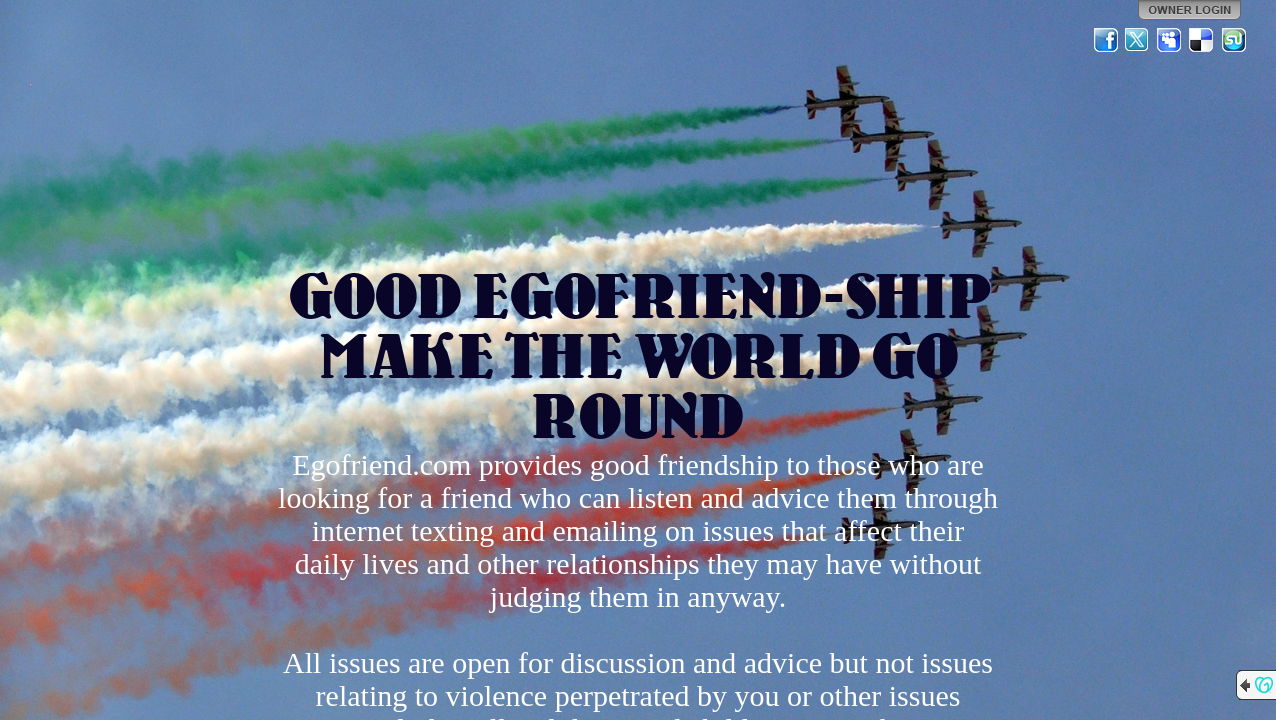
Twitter (1138, 40)
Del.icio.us (1202, 40)
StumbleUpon (1234, 40)
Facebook (1106, 40)
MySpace (1170, 40)
